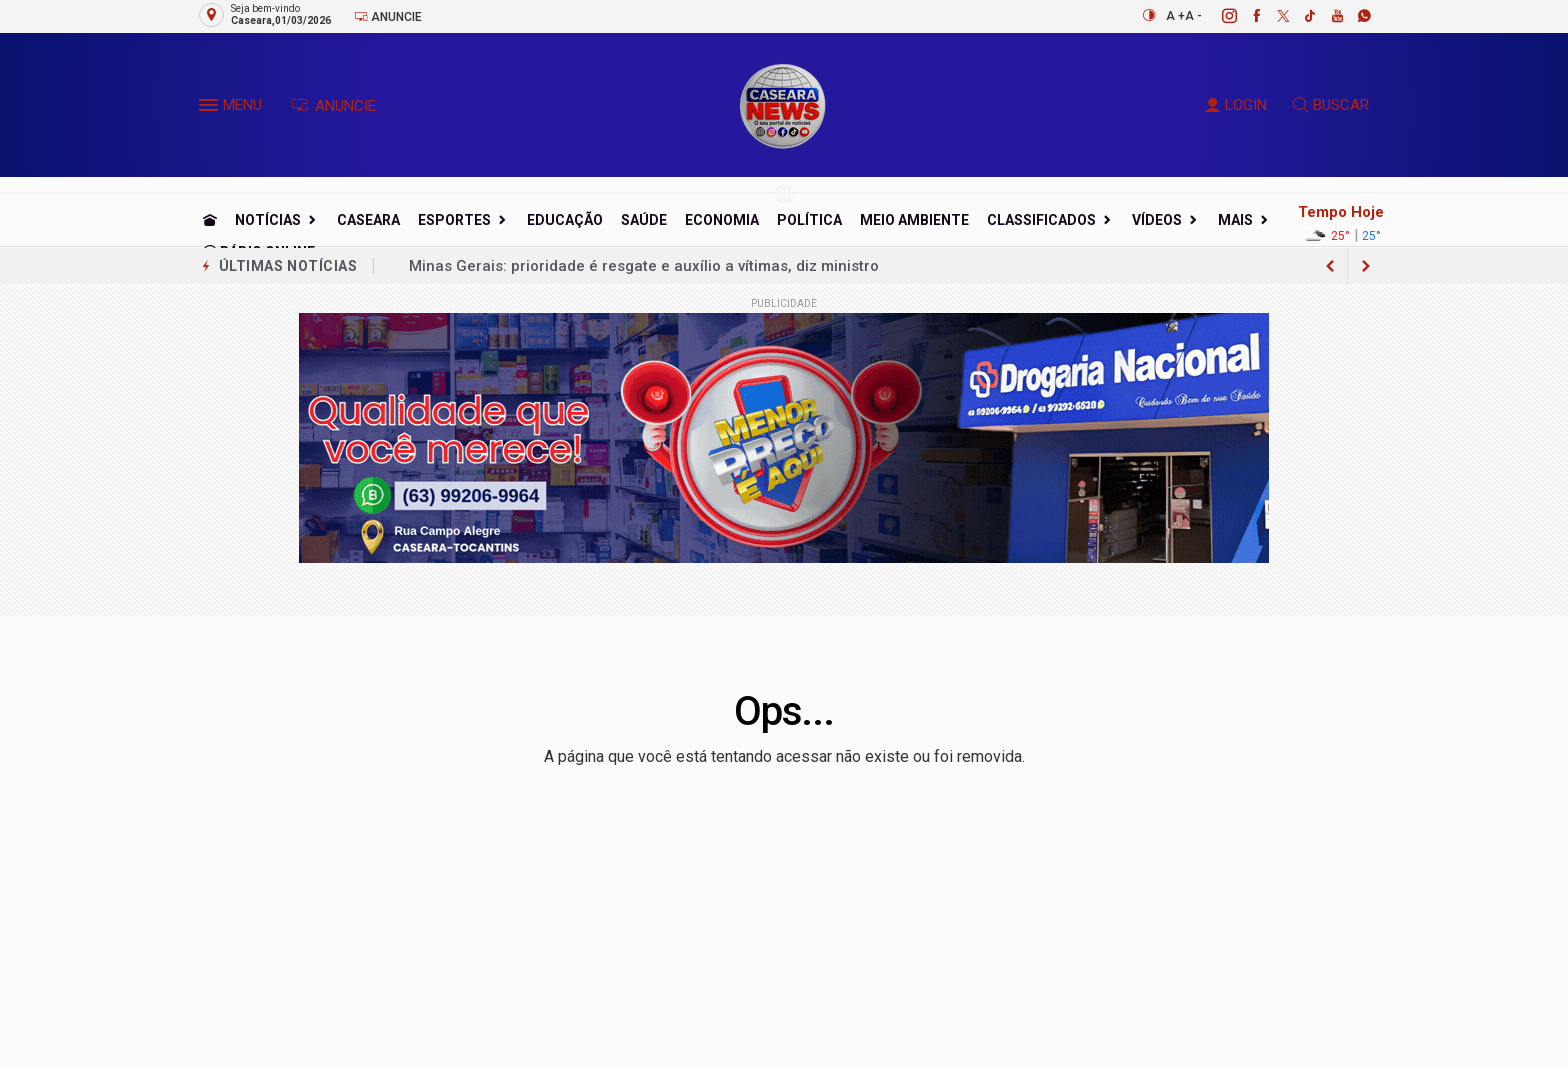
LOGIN (1236, 105)
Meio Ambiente (914, 220)
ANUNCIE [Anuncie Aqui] (333, 106)
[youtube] (1326, 16)
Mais (1235, 220)
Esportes (454, 220)
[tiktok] (1299, 16)
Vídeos (1157, 220)
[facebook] (1245, 16)
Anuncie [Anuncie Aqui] (388, 16)
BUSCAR (1331, 105)
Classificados (1041, 220)
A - (1193, 16)
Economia (722, 220)
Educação (565, 220)
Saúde (644, 220)
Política (809, 220)
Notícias (268, 220)
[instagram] (1218, 16)
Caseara (368, 220)
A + (1175, 16)
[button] (211, 109)
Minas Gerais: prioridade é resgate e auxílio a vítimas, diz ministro (644, 266)
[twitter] (1272, 16)
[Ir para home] (210, 220)
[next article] (1330, 266)
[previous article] (1366, 266)
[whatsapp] (1353, 16)
